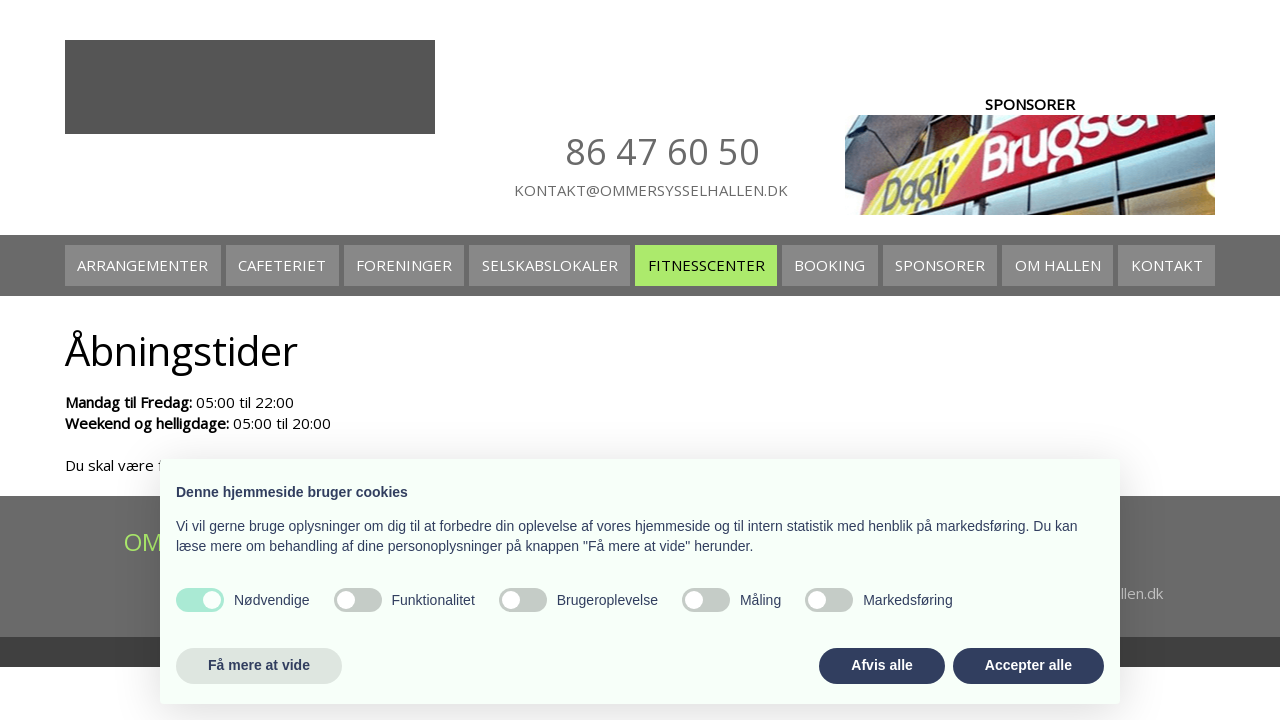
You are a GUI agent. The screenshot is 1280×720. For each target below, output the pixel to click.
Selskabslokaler (550, 265)
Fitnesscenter (706, 265)
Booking (829, 265)
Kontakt (1167, 265)
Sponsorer (940, 265)
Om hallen (1058, 265)
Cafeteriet (282, 265)
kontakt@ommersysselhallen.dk (651, 190)
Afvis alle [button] (881, 665)
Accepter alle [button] (1028, 665)
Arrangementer (142, 265)
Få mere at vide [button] (259, 665)
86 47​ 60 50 (662, 151)
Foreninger (404, 265)
